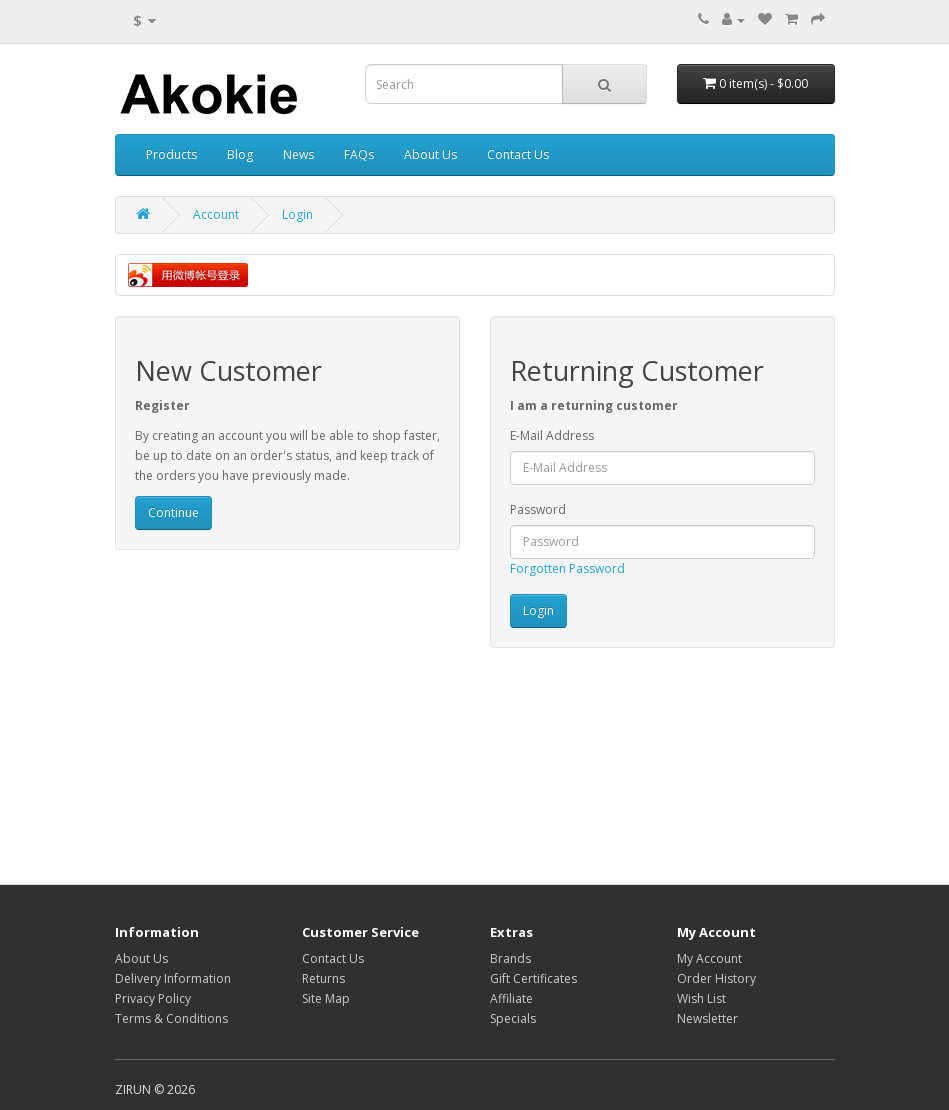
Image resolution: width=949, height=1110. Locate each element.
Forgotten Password (567, 568)
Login (297, 214)
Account (216, 214)
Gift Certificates (533, 978)
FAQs (359, 154)
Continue (173, 512)
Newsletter (707, 1018)
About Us (430, 154)
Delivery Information (173, 978)
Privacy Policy (153, 998)
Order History (716, 978)
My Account (709, 958)
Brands (510, 958)
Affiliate (511, 998)
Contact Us (518, 154)
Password (538, 509)
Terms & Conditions (171, 1018)
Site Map (326, 998)
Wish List (701, 998)
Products (171, 154)
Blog (240, 154)
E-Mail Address (552, 435)
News (298, 154)
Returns (323, 978)
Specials (513, 1018)
